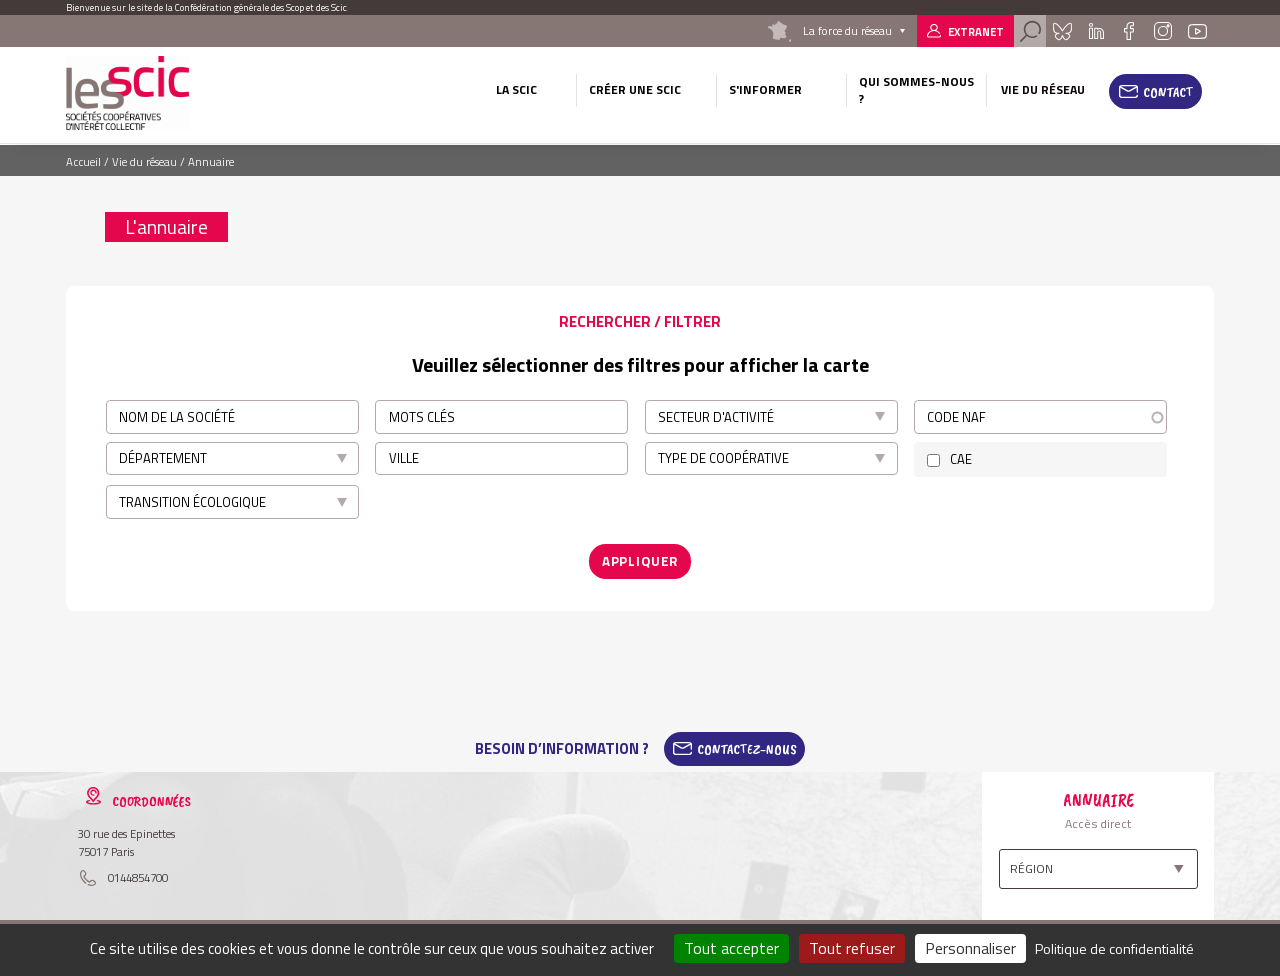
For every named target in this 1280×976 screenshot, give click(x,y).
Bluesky (1062, 31)
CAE (961, 459)
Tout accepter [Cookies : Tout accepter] (731, 948)
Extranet (976, 31)
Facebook (1128, 31)
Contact (1168, 92)
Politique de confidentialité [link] (1114, 948)
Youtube (1198, 31)
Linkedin (1096, 31)
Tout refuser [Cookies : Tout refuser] (852, 948)
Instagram (1162, 31)
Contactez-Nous (747, 748)
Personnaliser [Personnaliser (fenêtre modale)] (970, 948)
